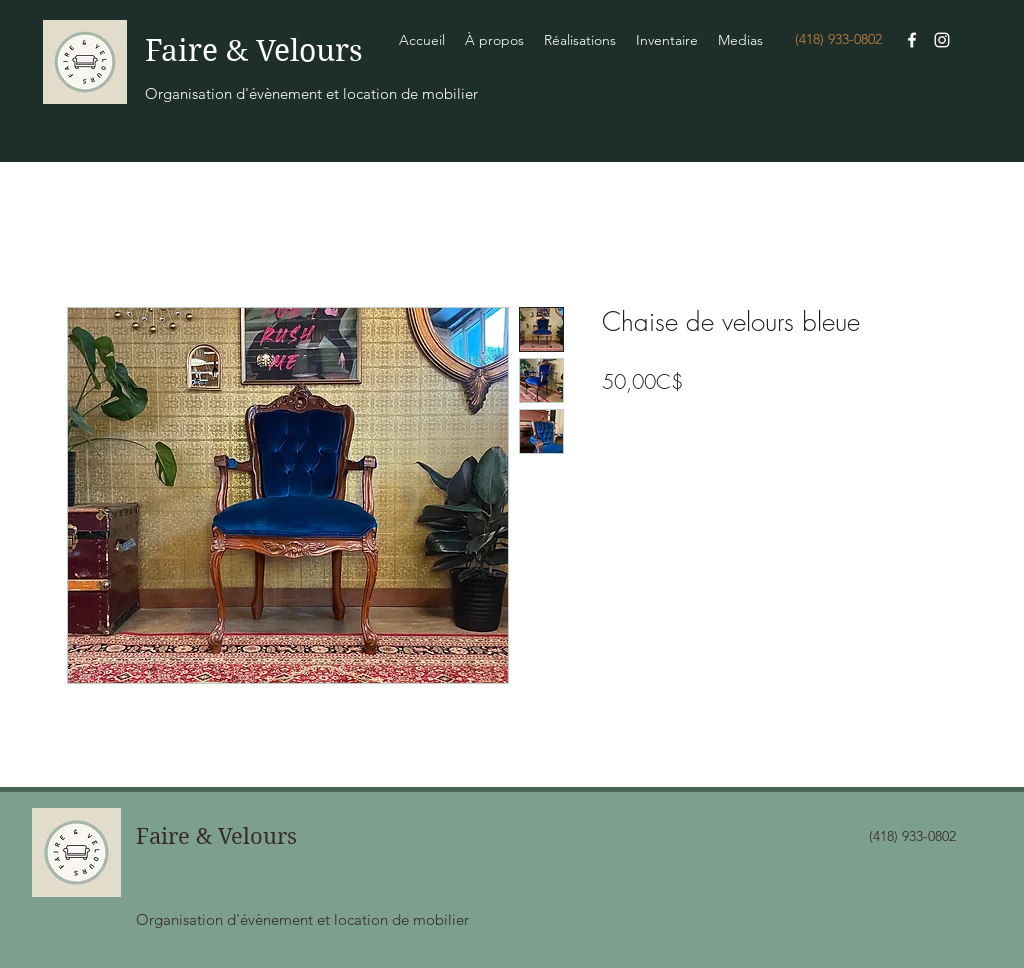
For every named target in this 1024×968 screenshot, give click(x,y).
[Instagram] (942, 40)
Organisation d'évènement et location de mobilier (311, 93)
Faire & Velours (254, 50)
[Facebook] (912, 40)
